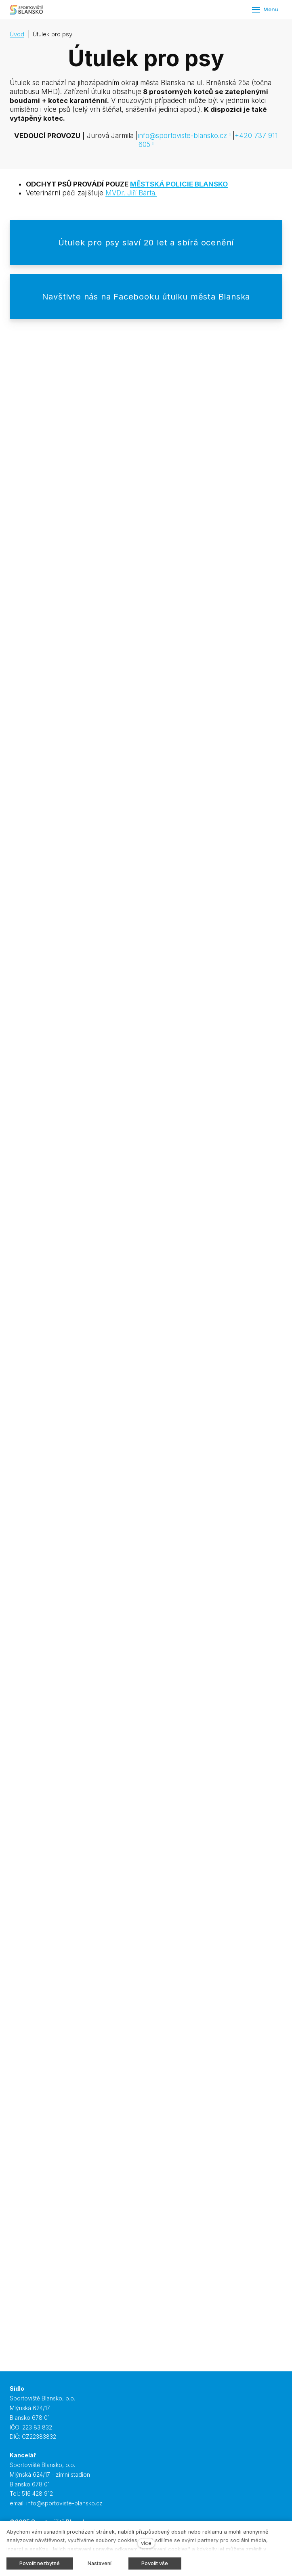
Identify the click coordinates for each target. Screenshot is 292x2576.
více (146, 2543)
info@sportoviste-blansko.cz (182, 136)
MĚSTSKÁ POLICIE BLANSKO (179, 184)
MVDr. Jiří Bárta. (131, 193)
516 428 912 (37, 2493)
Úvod (17, 34)
